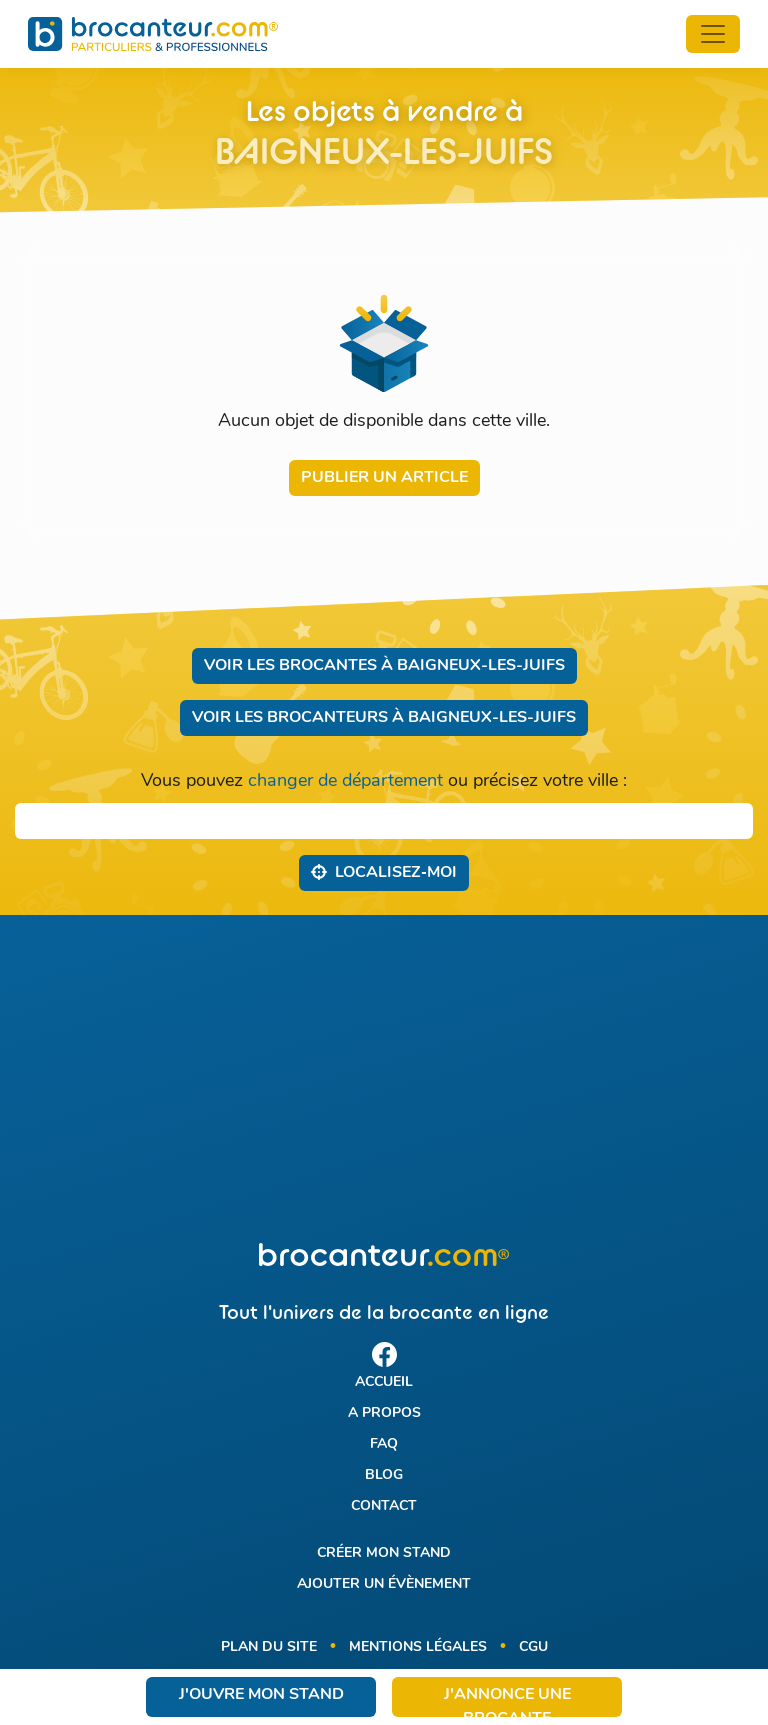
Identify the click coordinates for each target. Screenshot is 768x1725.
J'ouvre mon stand (261, 1695)
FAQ (384, 1444)
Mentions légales (418, 1647)
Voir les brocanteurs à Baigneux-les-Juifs (384, 718)
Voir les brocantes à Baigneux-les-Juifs (384, 666)
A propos (384, 1413)
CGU (533, 1647)
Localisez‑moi (383, 872)
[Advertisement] (384, 1079)
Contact (384, 1506)
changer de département (345, 781)
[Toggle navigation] (713, 34)
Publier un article (384, 478)
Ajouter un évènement (384, 1584)
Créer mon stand (384, 1553)
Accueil (384, 1382)
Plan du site (269, 1647)
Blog (384, 1475)
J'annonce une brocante (507, 1702)
